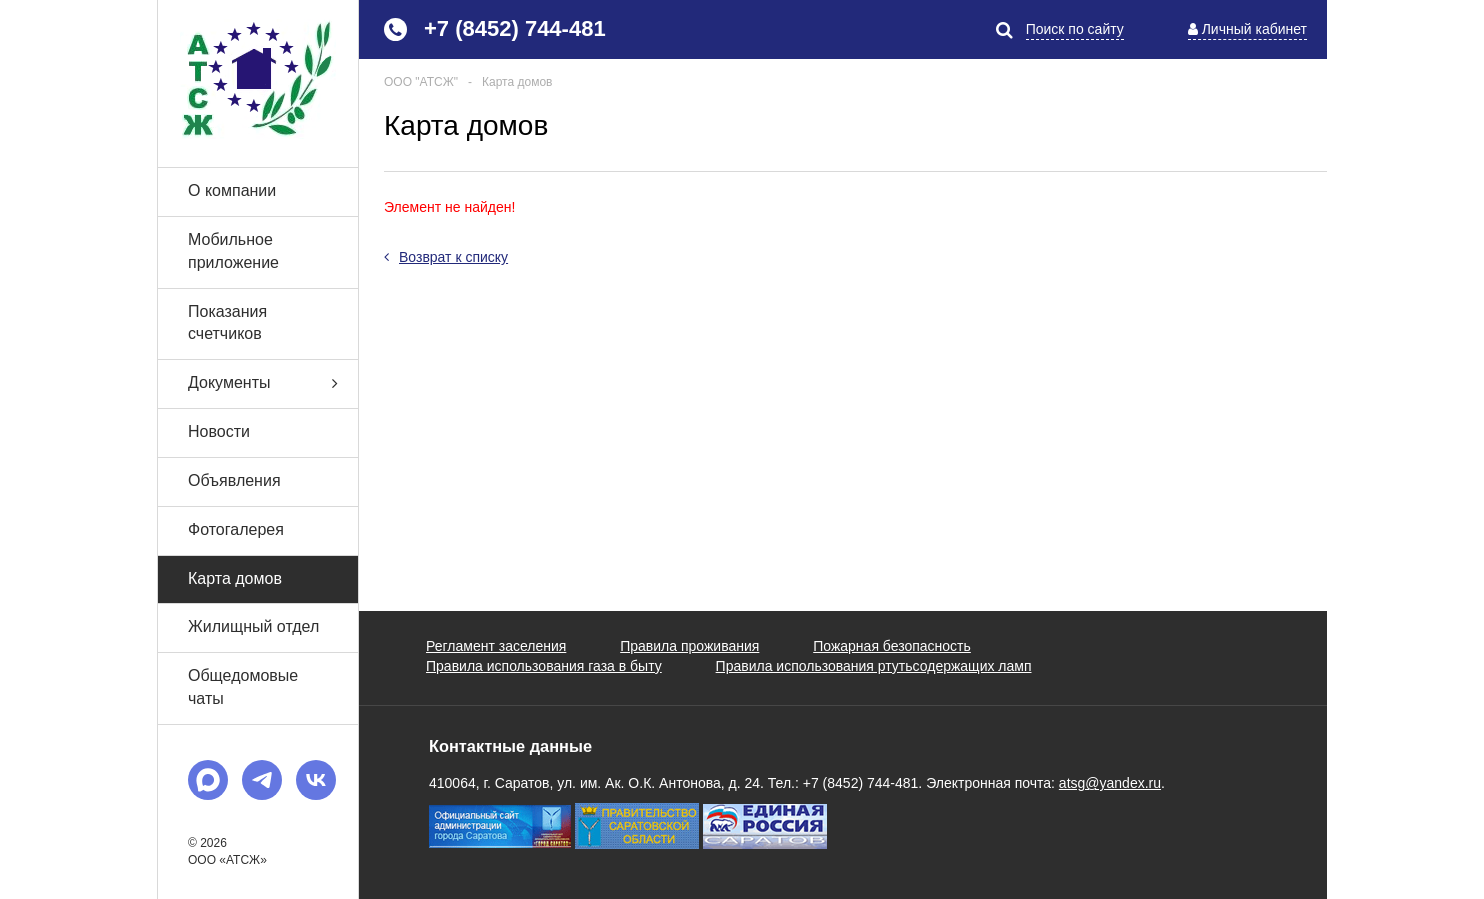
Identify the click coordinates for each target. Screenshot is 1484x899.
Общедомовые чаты (243, 687)
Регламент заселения (496, 646)
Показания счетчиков (227, 323)
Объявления (234, 480)
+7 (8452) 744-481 (515, 28)
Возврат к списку (446, 257)
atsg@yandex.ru (1110, 783)
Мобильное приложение (233, 251)
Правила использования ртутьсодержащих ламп (874, 666)
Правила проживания (689, 646)
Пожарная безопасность (892, 646)
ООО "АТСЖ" (421, 82)
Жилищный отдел (253, 626)
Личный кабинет (1254, 29)
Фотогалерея (236, 529)
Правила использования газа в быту (544, 666)
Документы (273, 383)
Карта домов (235, 578)
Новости (219, 431)
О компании (232, 190)
